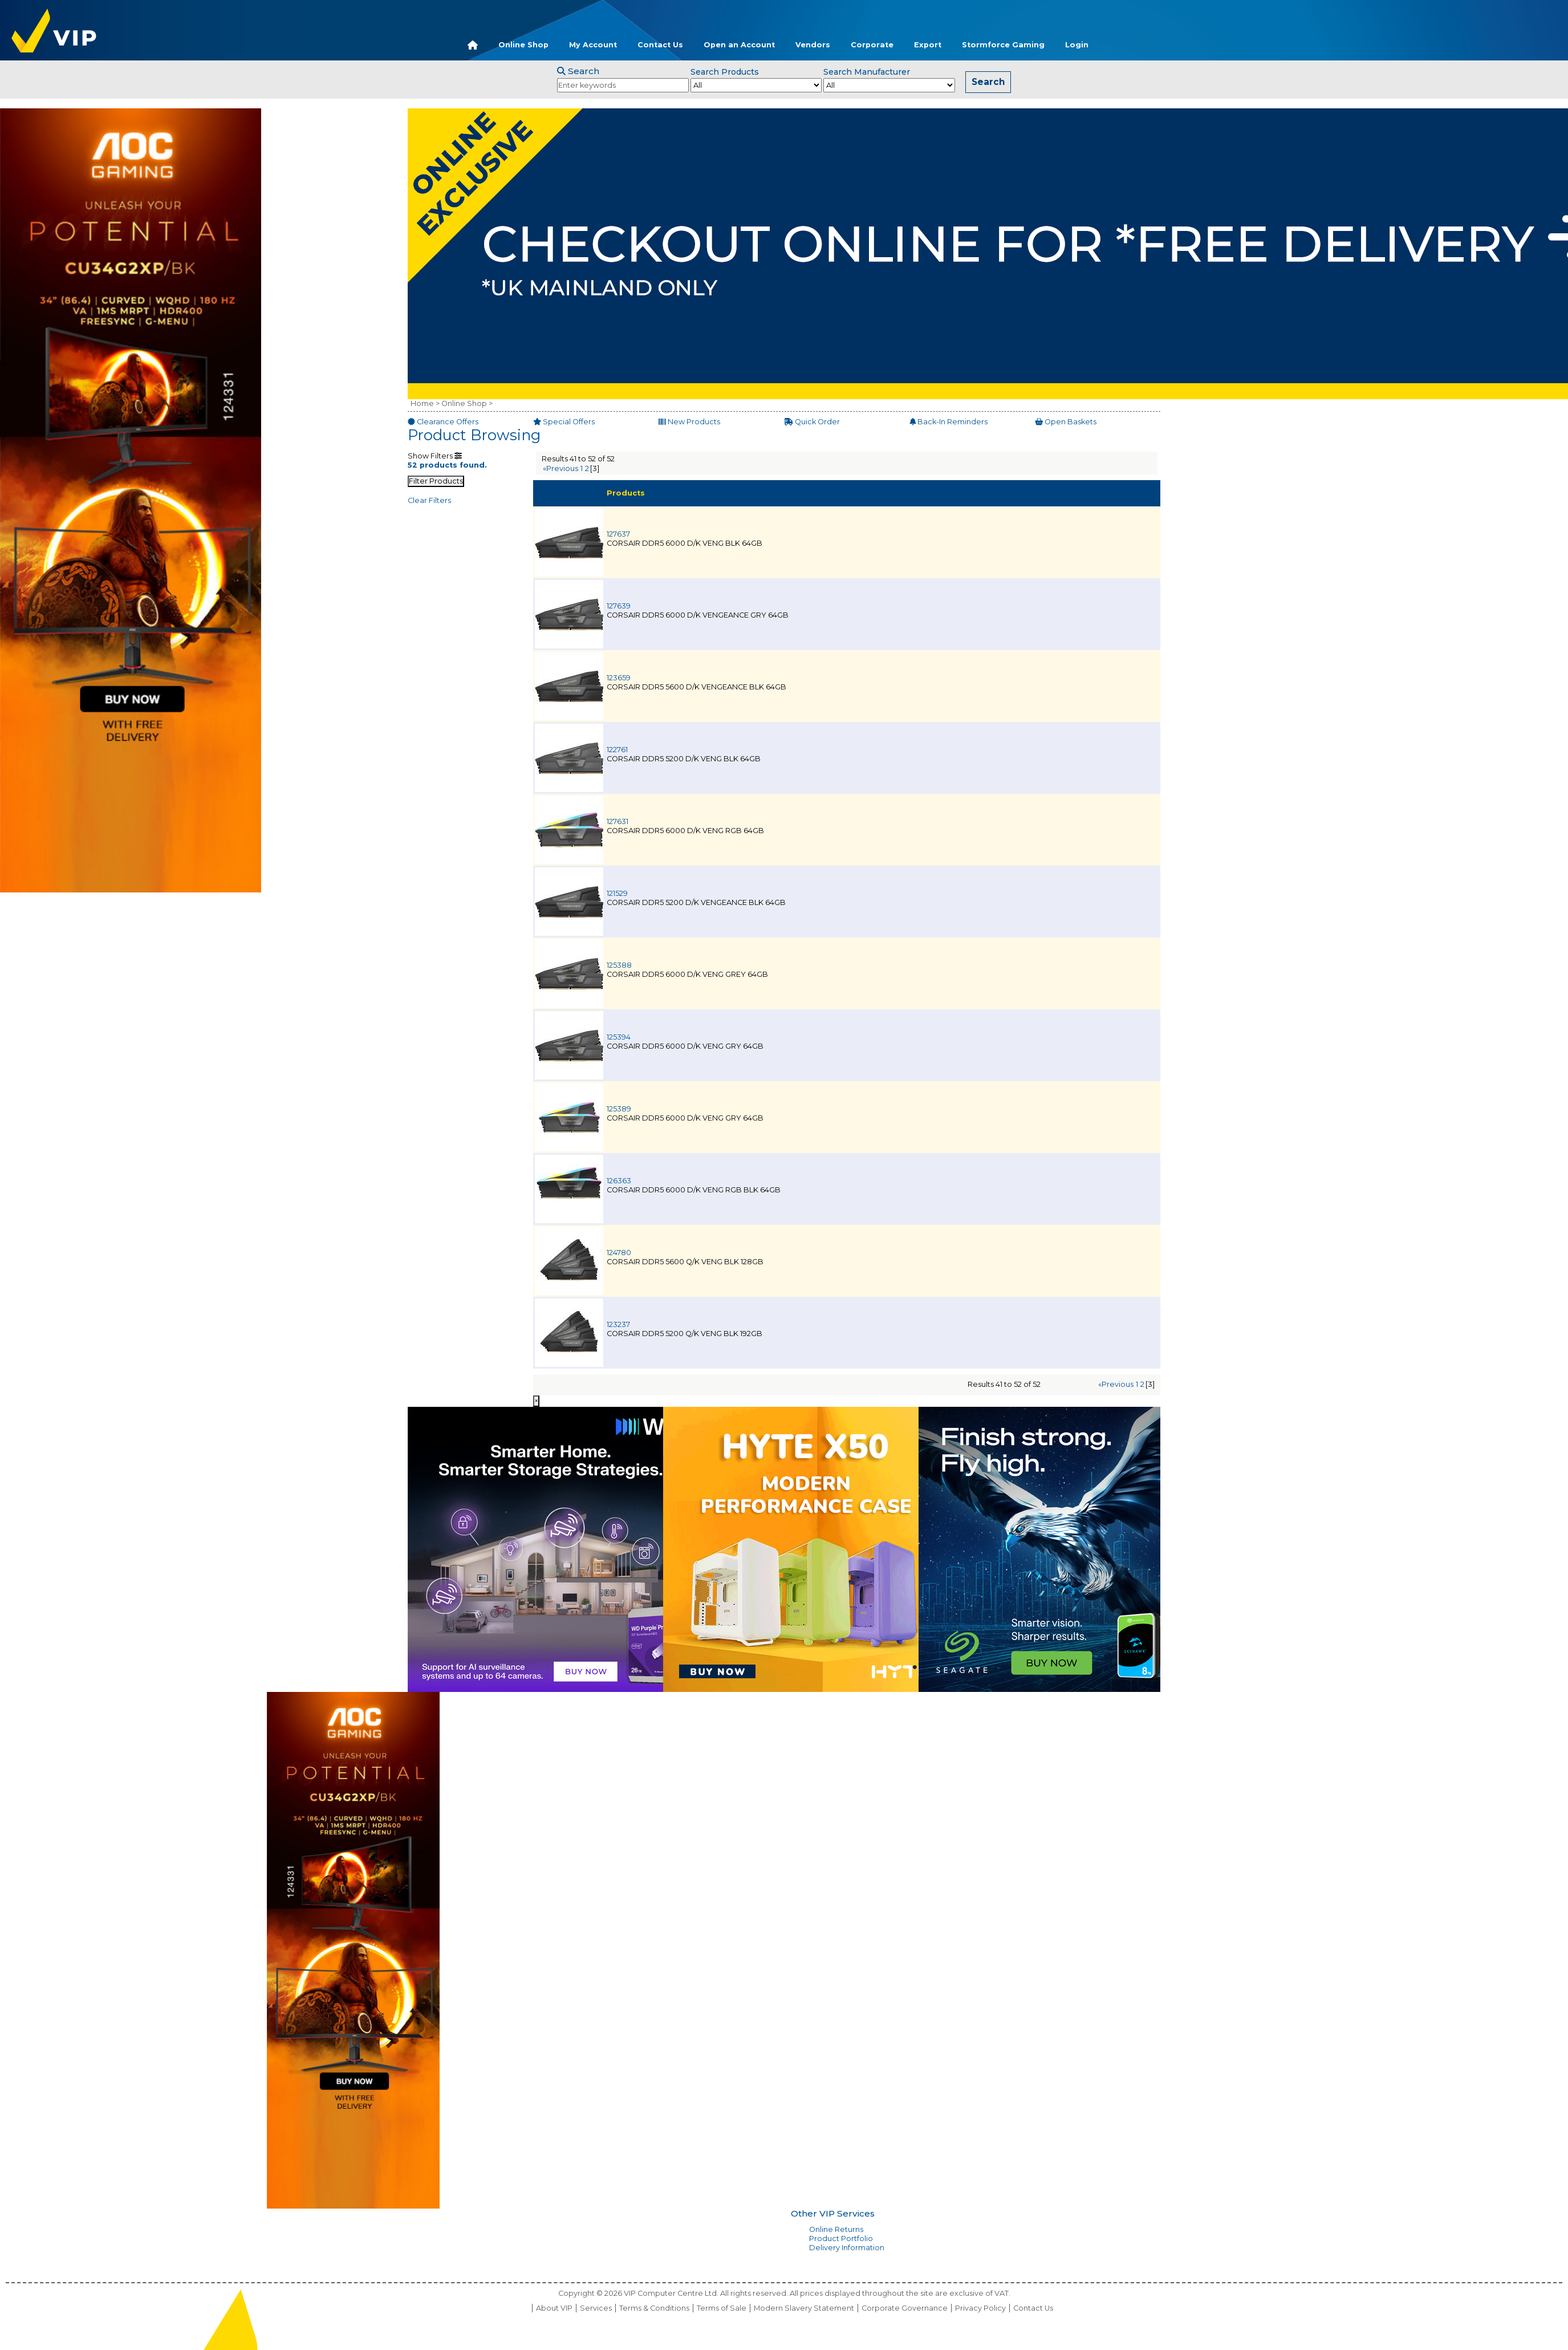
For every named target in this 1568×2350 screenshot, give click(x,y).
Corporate (872, 44)
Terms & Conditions (654, 2308)
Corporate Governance (905, 2308)
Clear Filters (429, 500)
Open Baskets (1065, 421)
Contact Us (660, 44)
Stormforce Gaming (1003, 44)
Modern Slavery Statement (804, 2308)
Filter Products (436, 481)
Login (1076, 44)
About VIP (554, 2308)
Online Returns (836, 2229)
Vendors (812, 44)
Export (927, 44)
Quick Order (812, 421)
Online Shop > (467, 403)
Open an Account (739, 44)
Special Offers (564, 421)
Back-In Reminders (948, 421)
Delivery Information (846, 2247)
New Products (689, 421)
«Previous (560, 468)
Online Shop (523, 44)
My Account (593, 44)
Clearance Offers (443, 421)
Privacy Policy (980, 2308)
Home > (425, 403)
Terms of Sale (721, 2308)
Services (596, 2308)
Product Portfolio (841, 2238)
